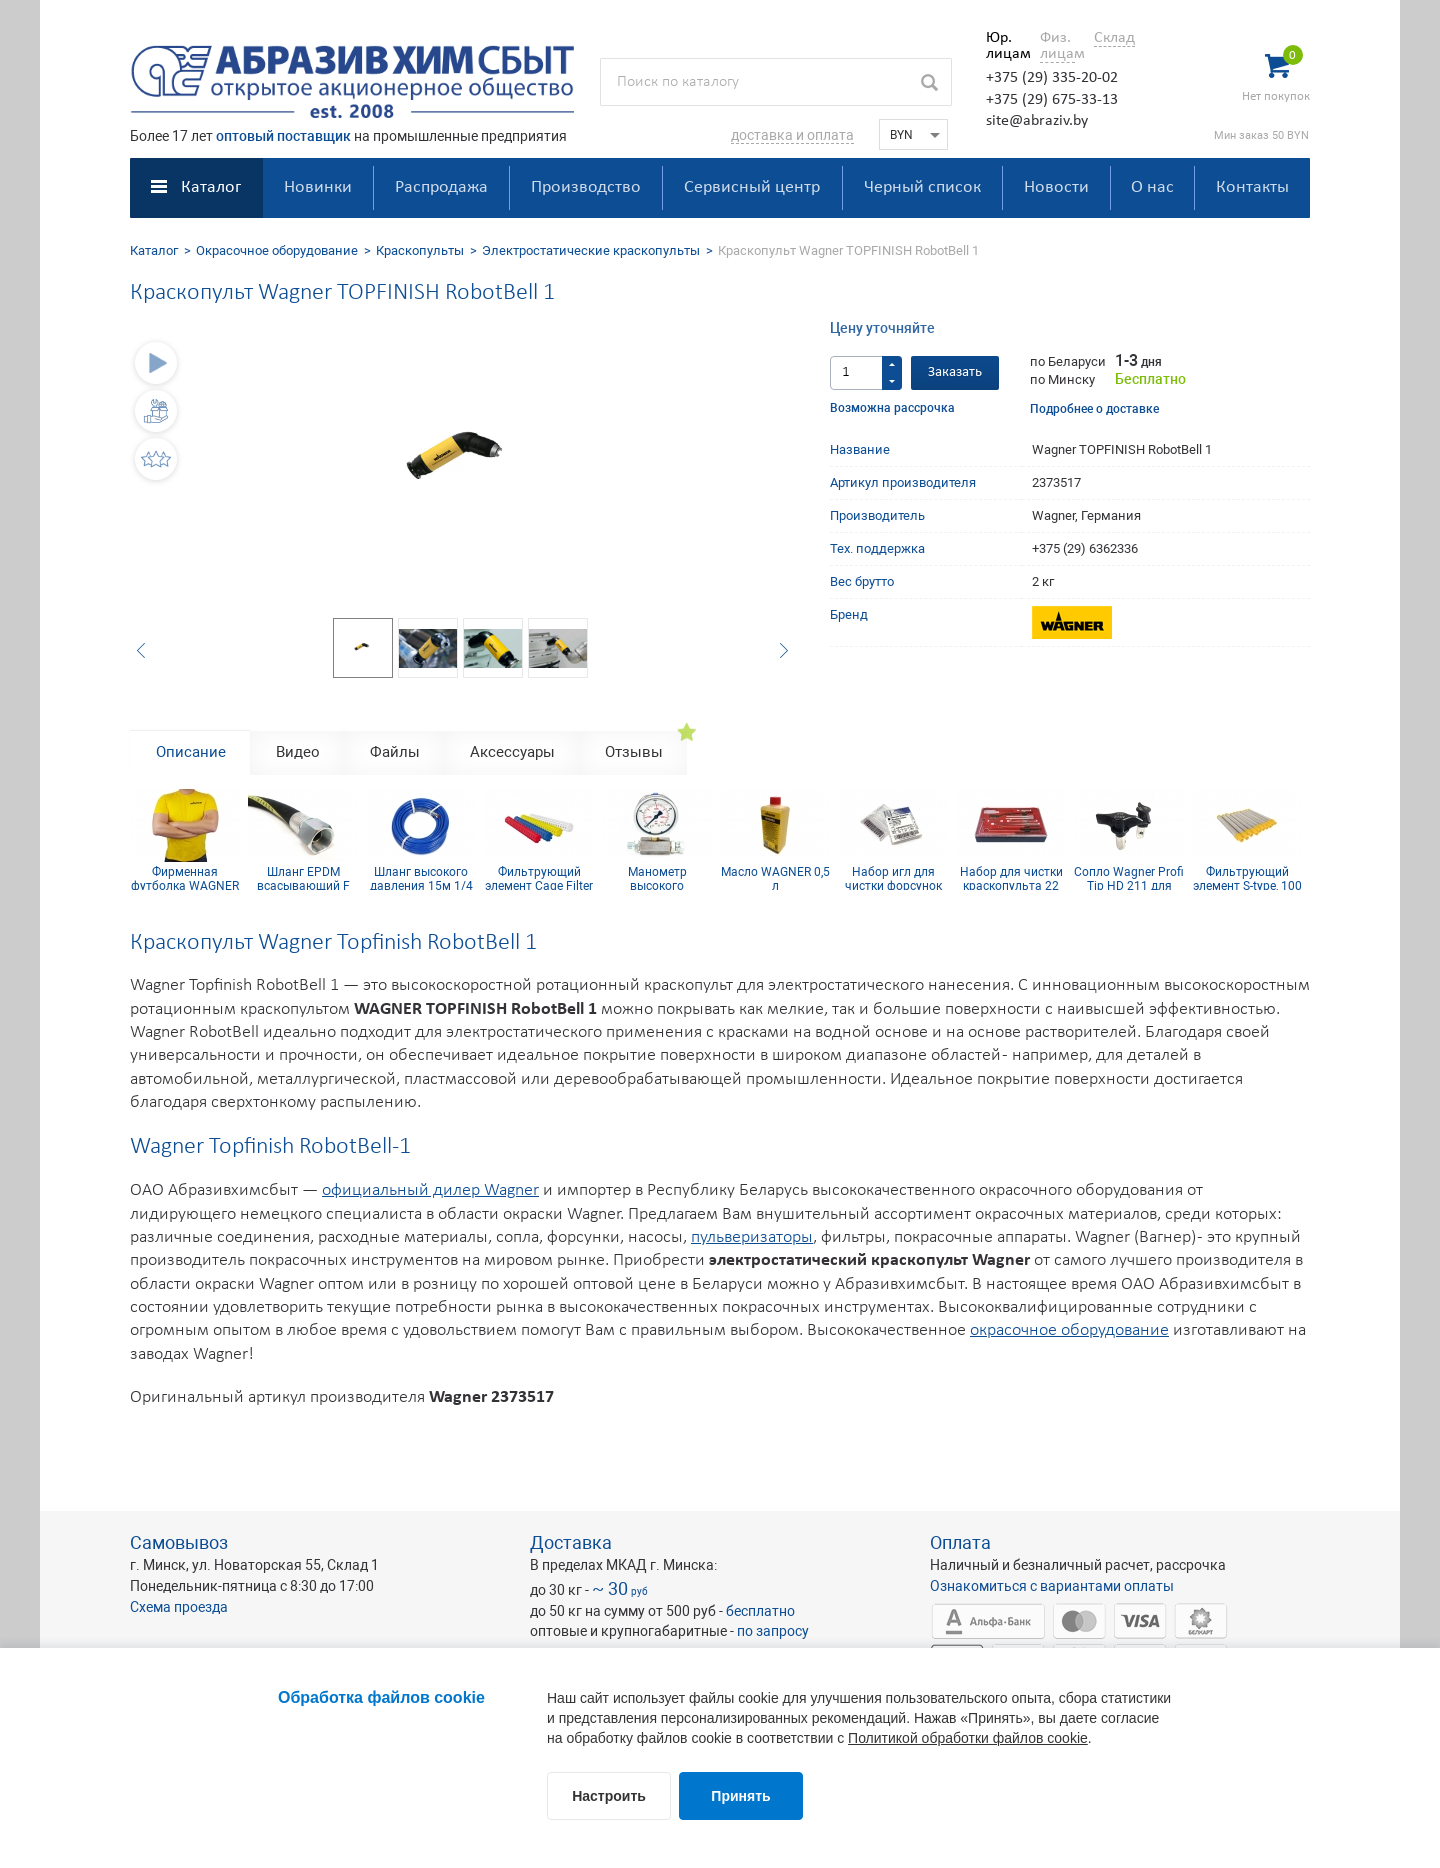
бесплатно (760, 1611)
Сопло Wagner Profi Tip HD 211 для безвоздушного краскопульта (1129, 878)
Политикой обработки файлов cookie (968, 1738)
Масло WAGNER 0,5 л (775, 878)
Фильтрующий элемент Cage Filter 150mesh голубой (539, 878)
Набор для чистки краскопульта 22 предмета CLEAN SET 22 (1011, 878)
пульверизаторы (752, 1237)
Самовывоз (179, 1542)
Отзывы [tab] (634, 752)
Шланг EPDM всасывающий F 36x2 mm (303, 878)
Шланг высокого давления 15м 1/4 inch (421, 878)
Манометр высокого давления (657, 878)
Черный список (922, 187)
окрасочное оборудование (1069, 1330)
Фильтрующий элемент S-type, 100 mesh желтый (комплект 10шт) (1247, 878)
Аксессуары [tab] (512, 752)
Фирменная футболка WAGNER (185, 878)
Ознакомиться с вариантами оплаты (1052, 1586)
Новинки (318, 187)
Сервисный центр (752, 187)
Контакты (1252, 187)
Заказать (955, 372)
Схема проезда (179, 1607)
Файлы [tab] (395, 752)
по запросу (773, 1631)
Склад (1114, 38)
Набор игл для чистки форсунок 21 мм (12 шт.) (893, 878)
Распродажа (441, 187)
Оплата (960, 1542)
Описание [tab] (191, 752)
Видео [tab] (298, 752)
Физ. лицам (1057, 46)
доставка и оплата (792, 135)
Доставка (571, 1542)
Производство (586, 187)
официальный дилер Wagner (430, 1190)
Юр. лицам (1003, 46)
